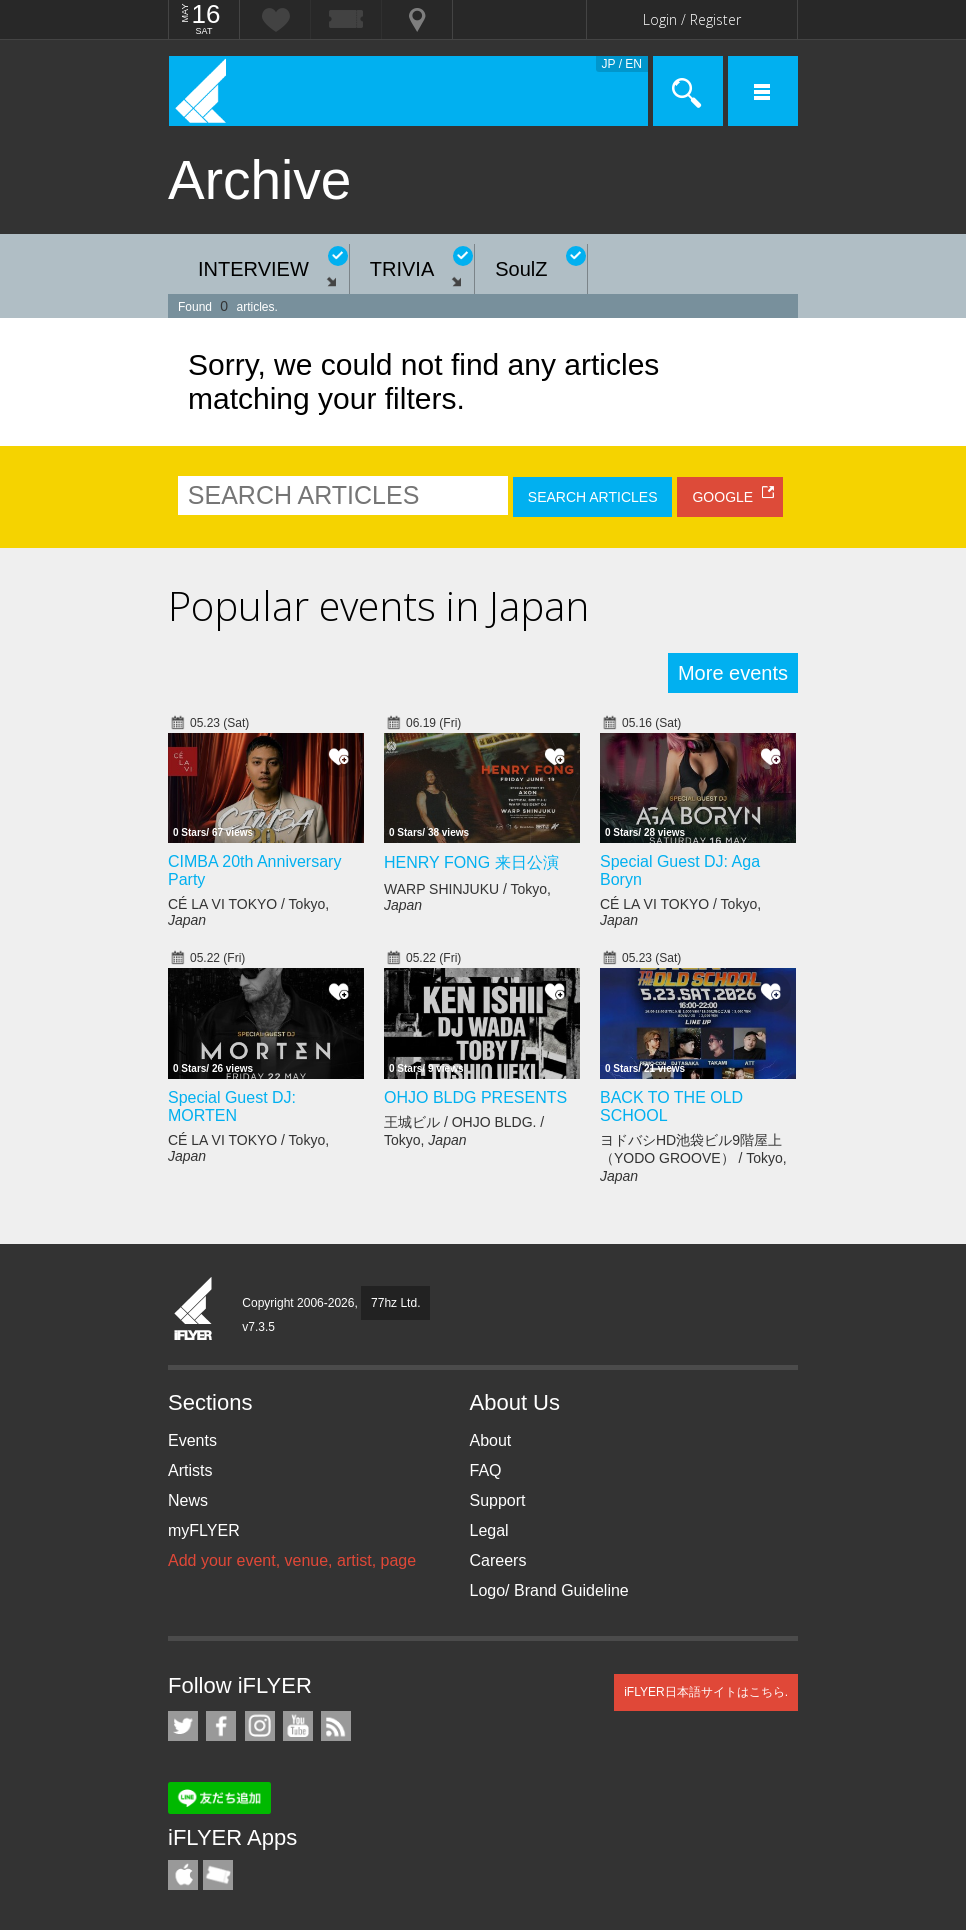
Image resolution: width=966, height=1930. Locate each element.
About (491, 1440)
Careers (498, 1560)
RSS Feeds (336, 1726)
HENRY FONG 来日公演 (471, 862)
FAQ (486, 1470)
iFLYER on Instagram (260, 1726)
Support (498, 1500)
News (188, 1500)
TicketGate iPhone (218, 1875)
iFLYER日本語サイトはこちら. (706, 1692)
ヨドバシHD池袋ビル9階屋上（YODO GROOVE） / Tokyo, (693, 1158)
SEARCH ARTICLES (593, 497)
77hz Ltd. (395, 1303)
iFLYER (194, 1310)
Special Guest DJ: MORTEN (232, 1106)
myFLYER (204, 1530)
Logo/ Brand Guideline (549, 1590)
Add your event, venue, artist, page (292, 1560)
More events (733, 673)
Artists (190, 1470)
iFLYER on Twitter (183, 1726)
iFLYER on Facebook (221, 1726)
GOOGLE (722, 497)
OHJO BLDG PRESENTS (475, 1097)
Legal (489, 1530)
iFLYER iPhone (183, 1875)
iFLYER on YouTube (298, 1726)
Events (192, 1440)
